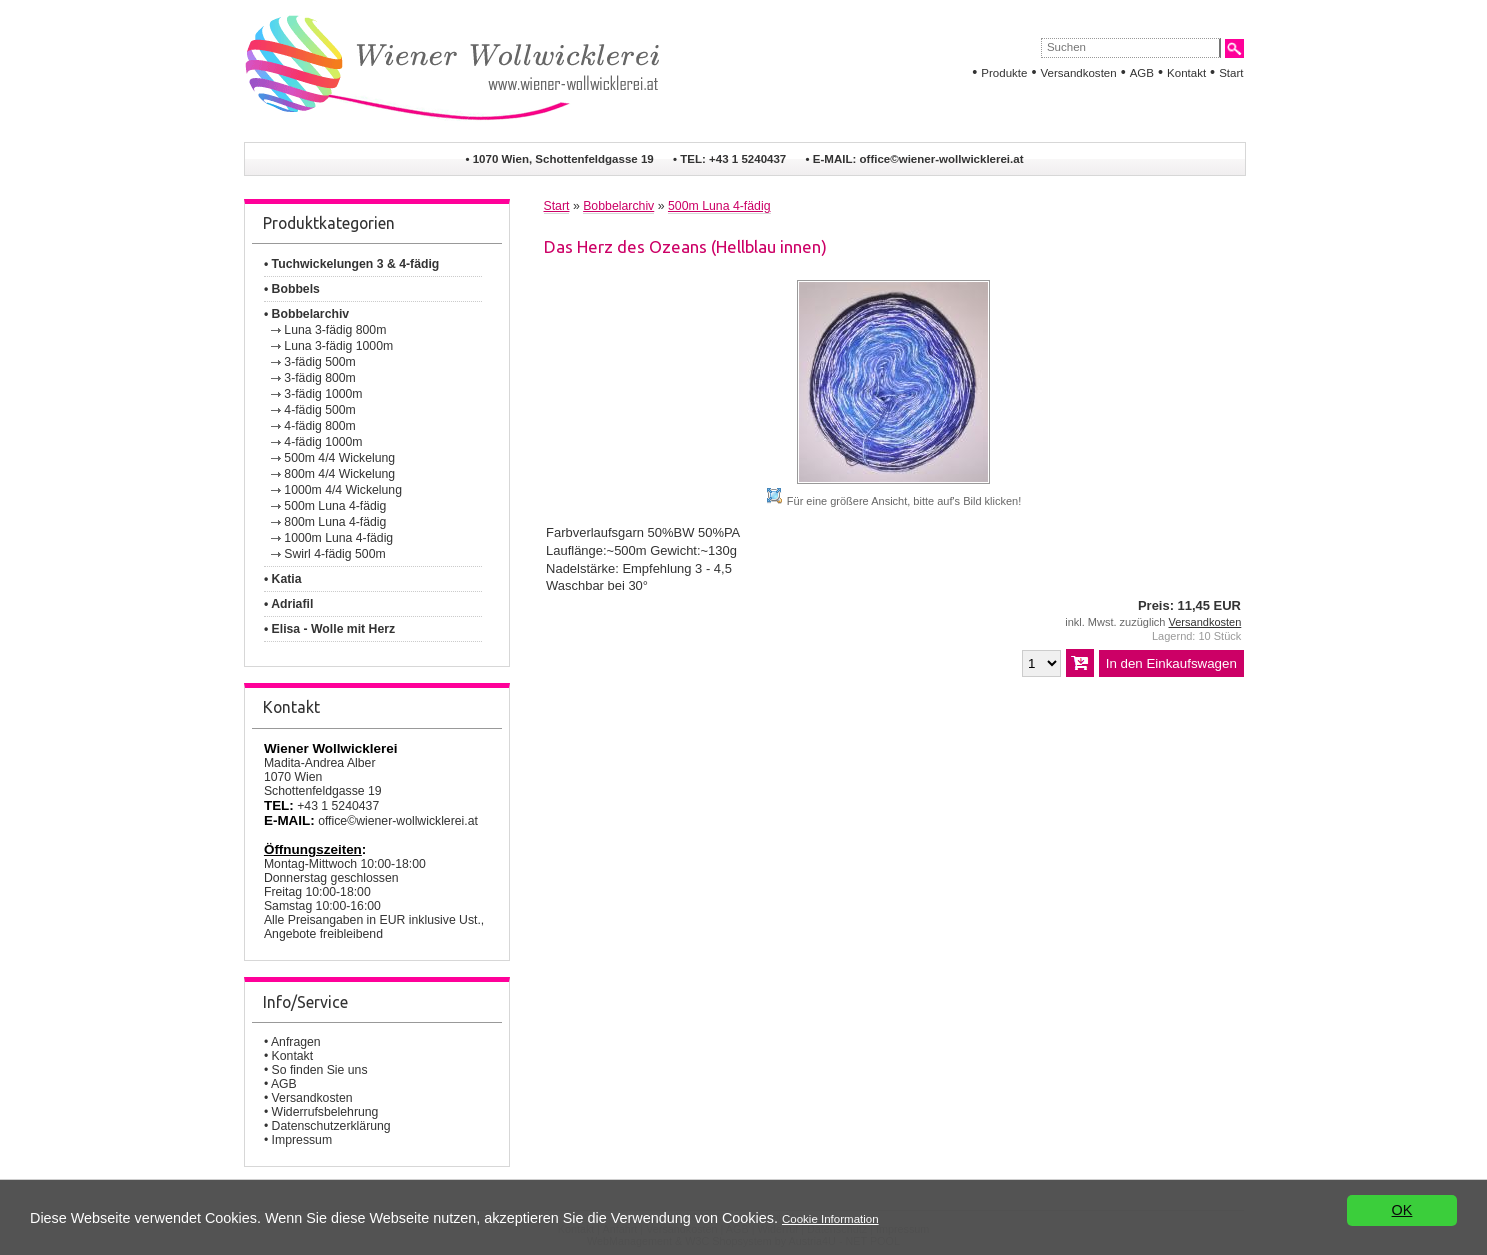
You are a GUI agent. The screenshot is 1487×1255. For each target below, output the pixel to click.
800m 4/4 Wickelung (339, 474)
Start (1231, 73)
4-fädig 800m (319, 426)
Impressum (302, 1140)
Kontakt (1186, 73)
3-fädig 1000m (323, 394)
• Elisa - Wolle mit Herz (329, 629)
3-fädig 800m (319, 378)
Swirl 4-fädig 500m (334, 554)
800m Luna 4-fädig (335, 522)
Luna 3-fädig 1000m (338, 346)
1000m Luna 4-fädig (338, 538)
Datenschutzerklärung (331, 1126)
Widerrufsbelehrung (325, 1112)
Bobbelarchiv (618, 206)
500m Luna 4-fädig (335, 506)
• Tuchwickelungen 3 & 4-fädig (351, 264)
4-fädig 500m (319, 410)
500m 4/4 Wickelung (339, 458)
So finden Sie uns (320, 1070)
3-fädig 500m (319, 362)
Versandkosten (1078, 73)
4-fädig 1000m (323, 442)
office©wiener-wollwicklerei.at (942, 159)
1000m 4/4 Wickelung (343, 490)
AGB (1142, 73)
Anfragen (296, 1042)
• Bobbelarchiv (306, 314)
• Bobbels (292, 289)
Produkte (1004, 73)
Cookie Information (830, 1219)
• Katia (283, 579)
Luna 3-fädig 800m (335, 330)
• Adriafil (288, 604)
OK (1402, 1210)
